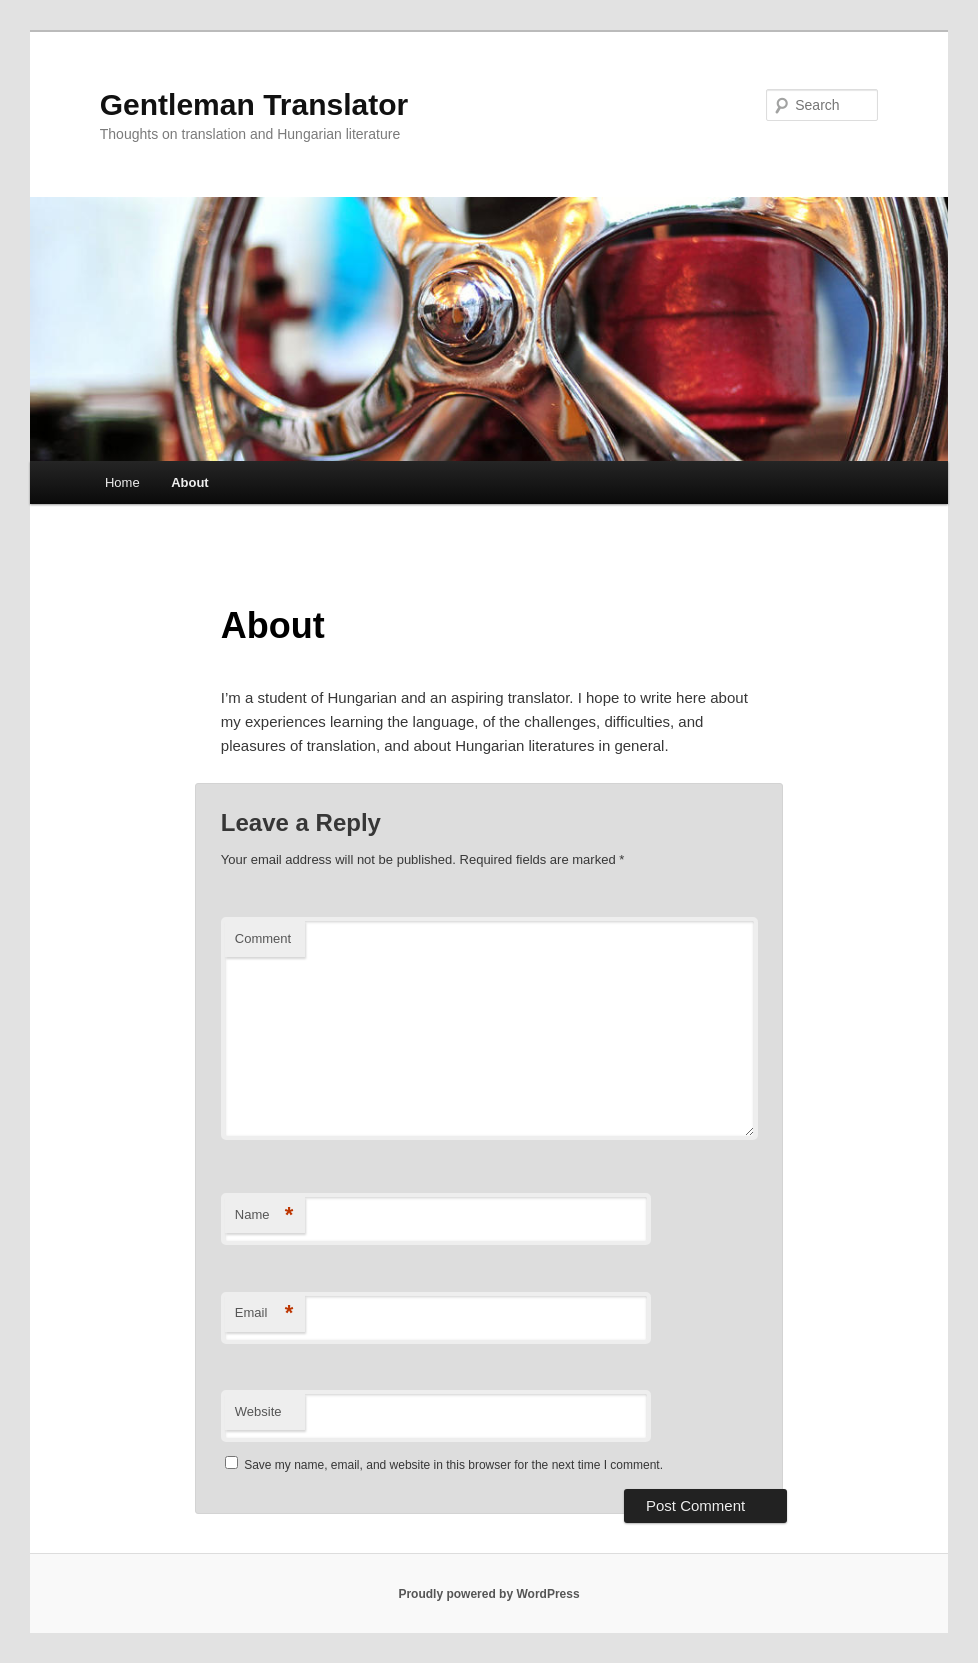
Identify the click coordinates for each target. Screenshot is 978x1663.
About (190, 482)
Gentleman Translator (254, 104)
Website (258, 1411)
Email (264, 1313)
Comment (263, 938)
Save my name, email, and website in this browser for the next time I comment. (453, 1465)
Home (122, 482)
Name (264, 1215)
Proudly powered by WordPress (488, 1594)
